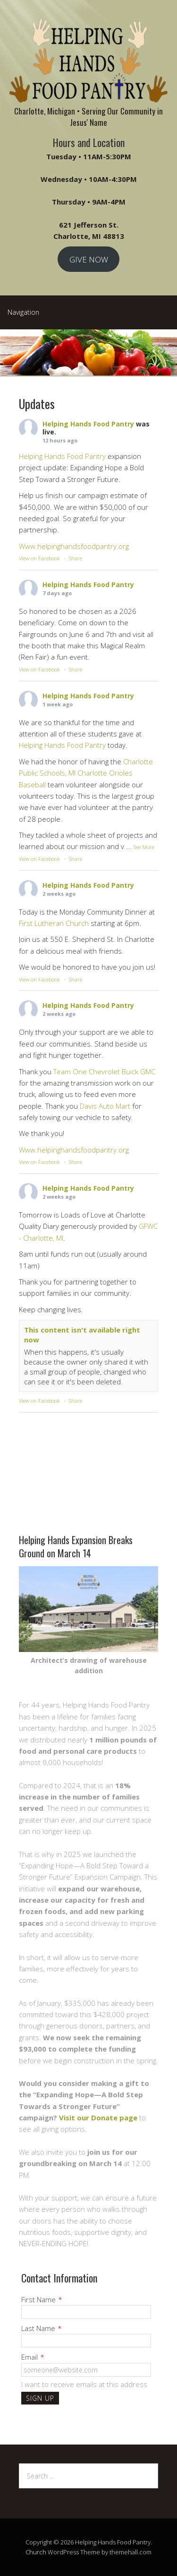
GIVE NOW (88, 259)
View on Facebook (39, 558)
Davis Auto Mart (105, 1106)
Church (35, 2552)
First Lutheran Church (54, 923)
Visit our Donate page (98, 2117)
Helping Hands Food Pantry (88, 423)
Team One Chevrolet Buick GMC (104, 1071)
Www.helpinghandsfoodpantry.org (74, 546)
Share (75, 558)
